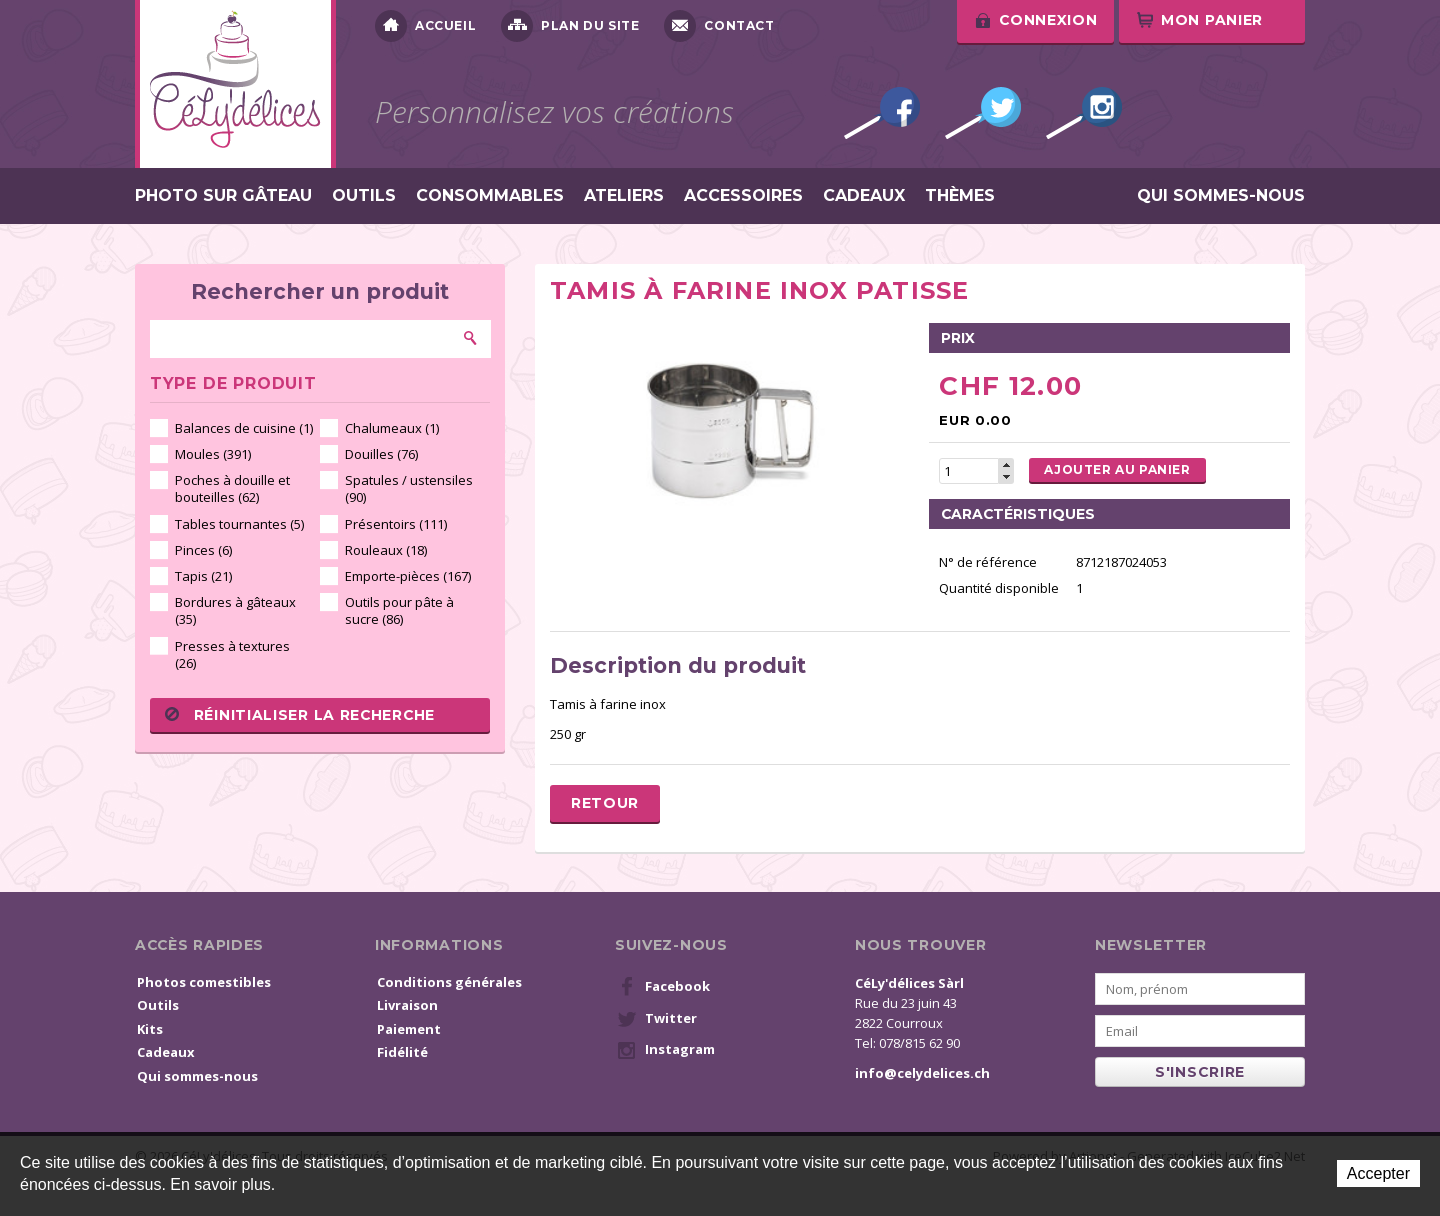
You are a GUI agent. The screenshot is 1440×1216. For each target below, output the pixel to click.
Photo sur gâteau (223, 196)
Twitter (983, 113)
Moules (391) (213, 454)
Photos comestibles (204, 982)
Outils (364, 196)
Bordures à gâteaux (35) (235, 610)
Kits (150, 1029)
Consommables (490, 196)
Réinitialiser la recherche (300, 715)
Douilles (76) (381, 454)
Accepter (1378, 1173)
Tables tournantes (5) (239, 524)
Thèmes (960, 196)
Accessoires (743, 196)
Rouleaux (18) (386, 550)
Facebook (882, 113)
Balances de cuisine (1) (244, 428)
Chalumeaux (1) (392, 428)
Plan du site (570, 26)
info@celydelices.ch (922, 1073)
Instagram (1084, 113)
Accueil (425, 26)
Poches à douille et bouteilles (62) (232, 488)
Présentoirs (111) (396, 524)
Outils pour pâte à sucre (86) (399, 610)
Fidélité (402, 1052)
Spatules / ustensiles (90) (409, 488)
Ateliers (624, 196)
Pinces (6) (203, 550)
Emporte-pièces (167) (408, 576)
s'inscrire (1200, 1072)
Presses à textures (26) (232, 654)
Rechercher (471, 338)
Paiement (409, 1029)
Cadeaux (864, 196)
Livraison (407, 1005)
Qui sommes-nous (1221, 196)
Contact (719, 26)
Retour (605, 803)
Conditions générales (449, 982)
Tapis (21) (203, 576)
